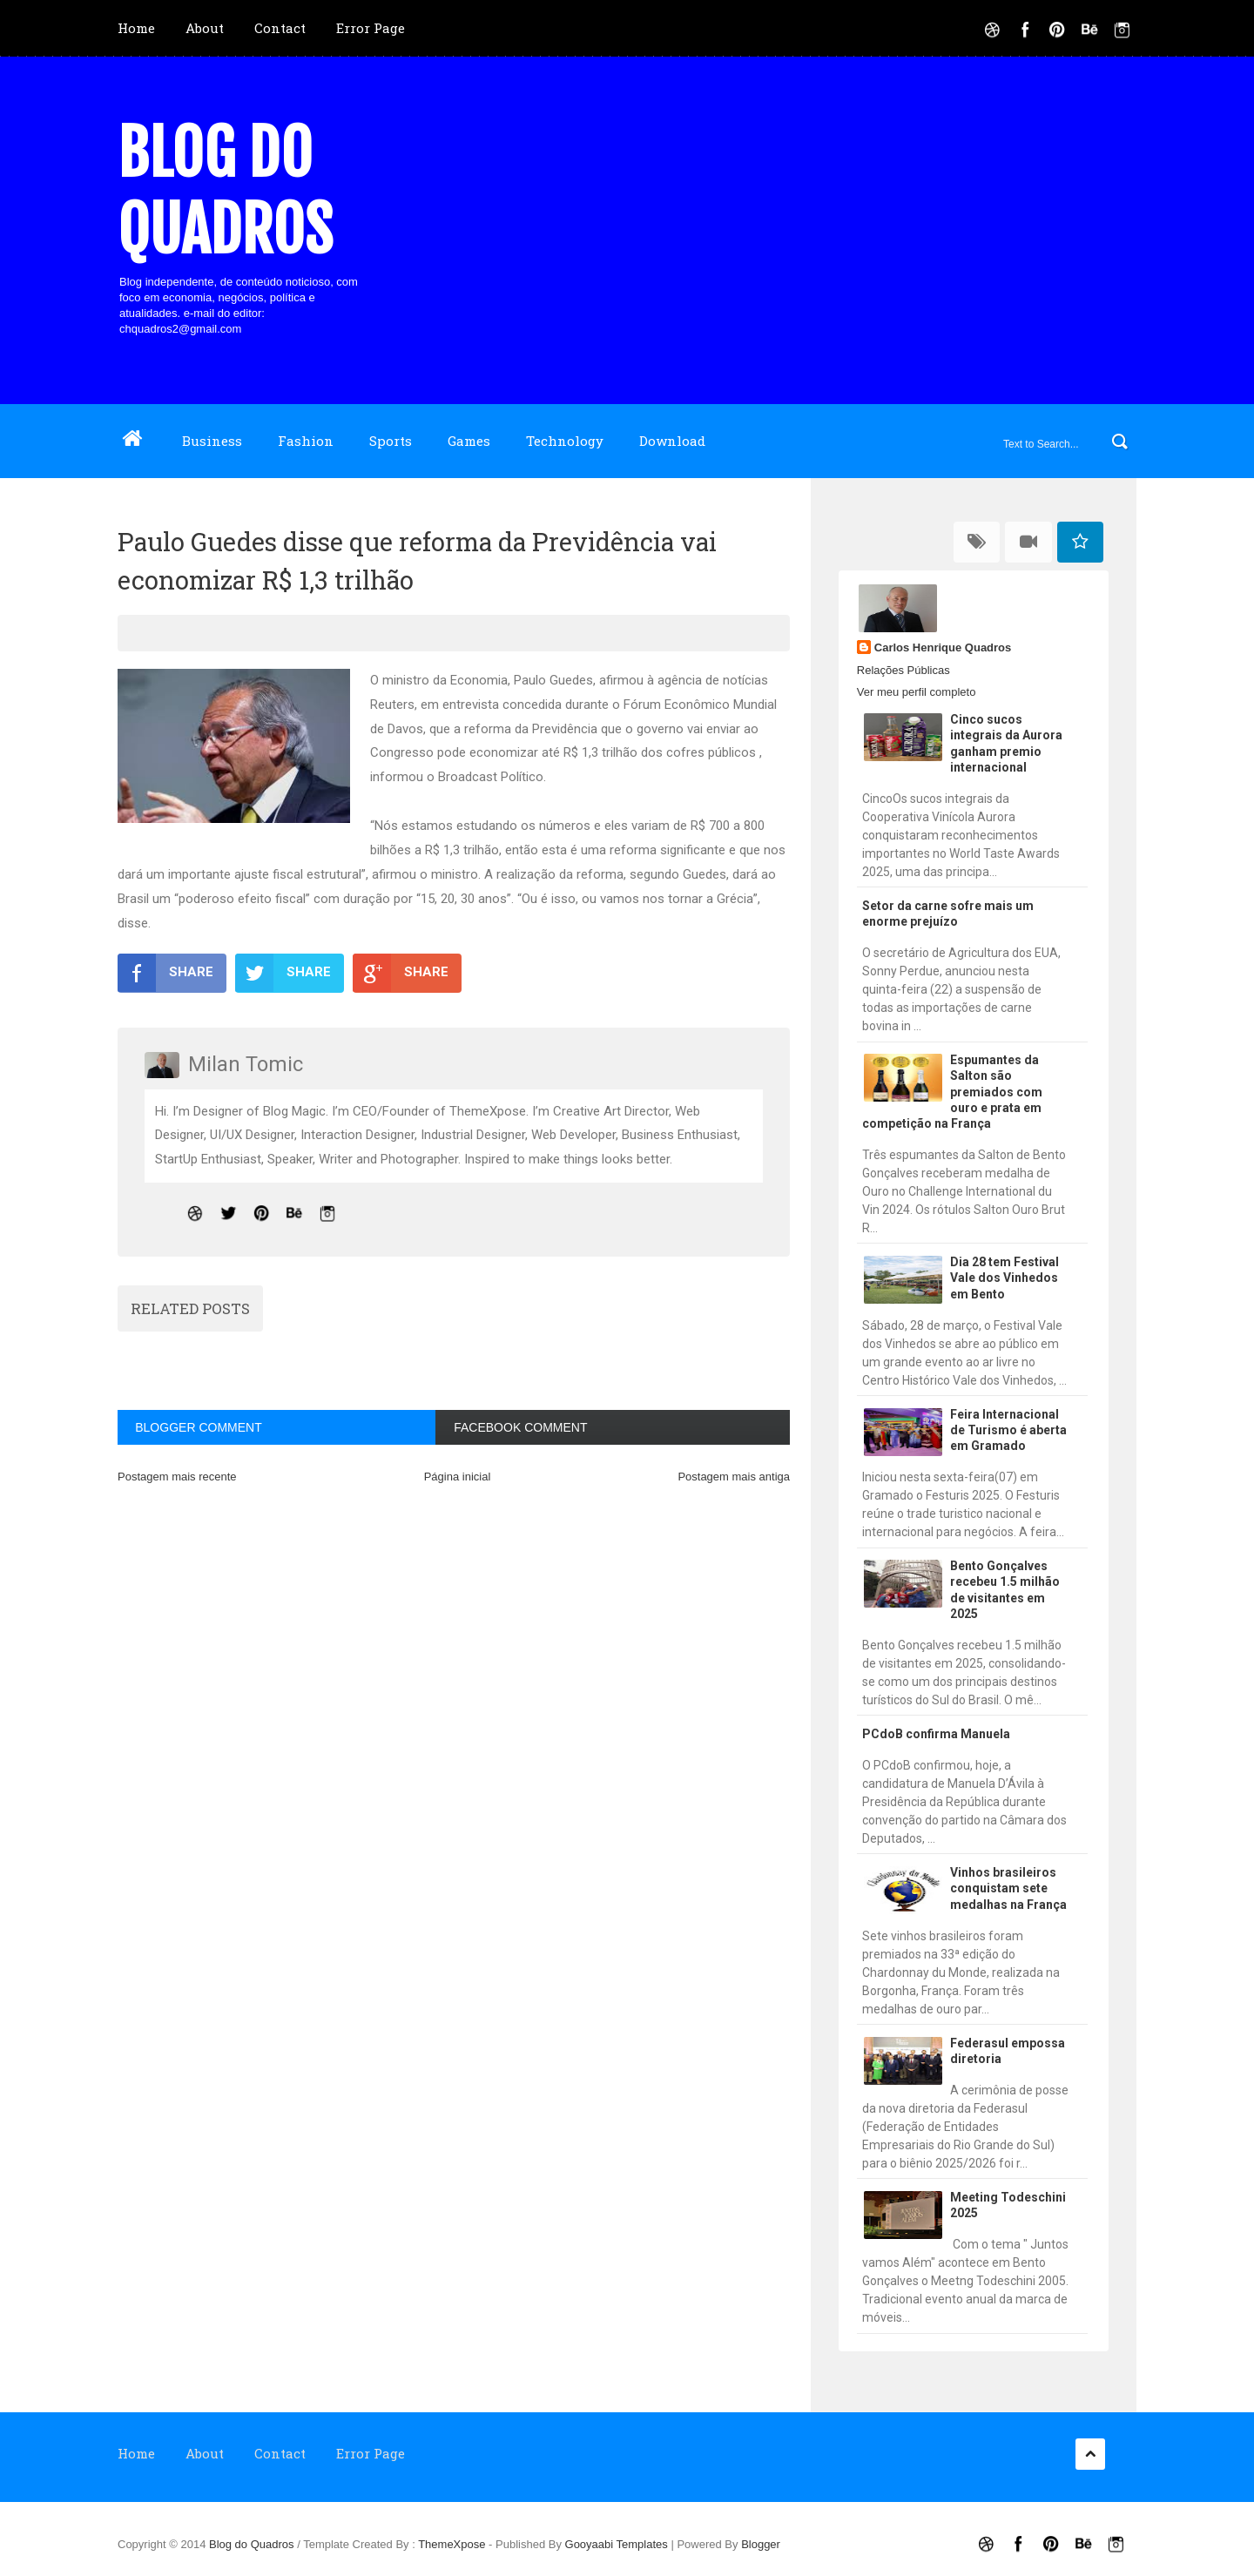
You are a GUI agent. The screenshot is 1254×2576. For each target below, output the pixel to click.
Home (136, 28)
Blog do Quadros (225, 191)
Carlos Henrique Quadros (942, 647)
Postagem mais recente (177, 1476)
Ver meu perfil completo (916, 691)
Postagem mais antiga (734, 1476)
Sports (390, 440)
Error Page (370, 28)
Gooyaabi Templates (616, 2544)
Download (672, 440)
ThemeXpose (453, 2544)
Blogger (760, 2544)
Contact (280, 28)
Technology (564, 440)
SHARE (165, 973)
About (204, 28)
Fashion (306, 440)
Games (469, 440)
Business (212, 440)
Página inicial (457, 1476)
